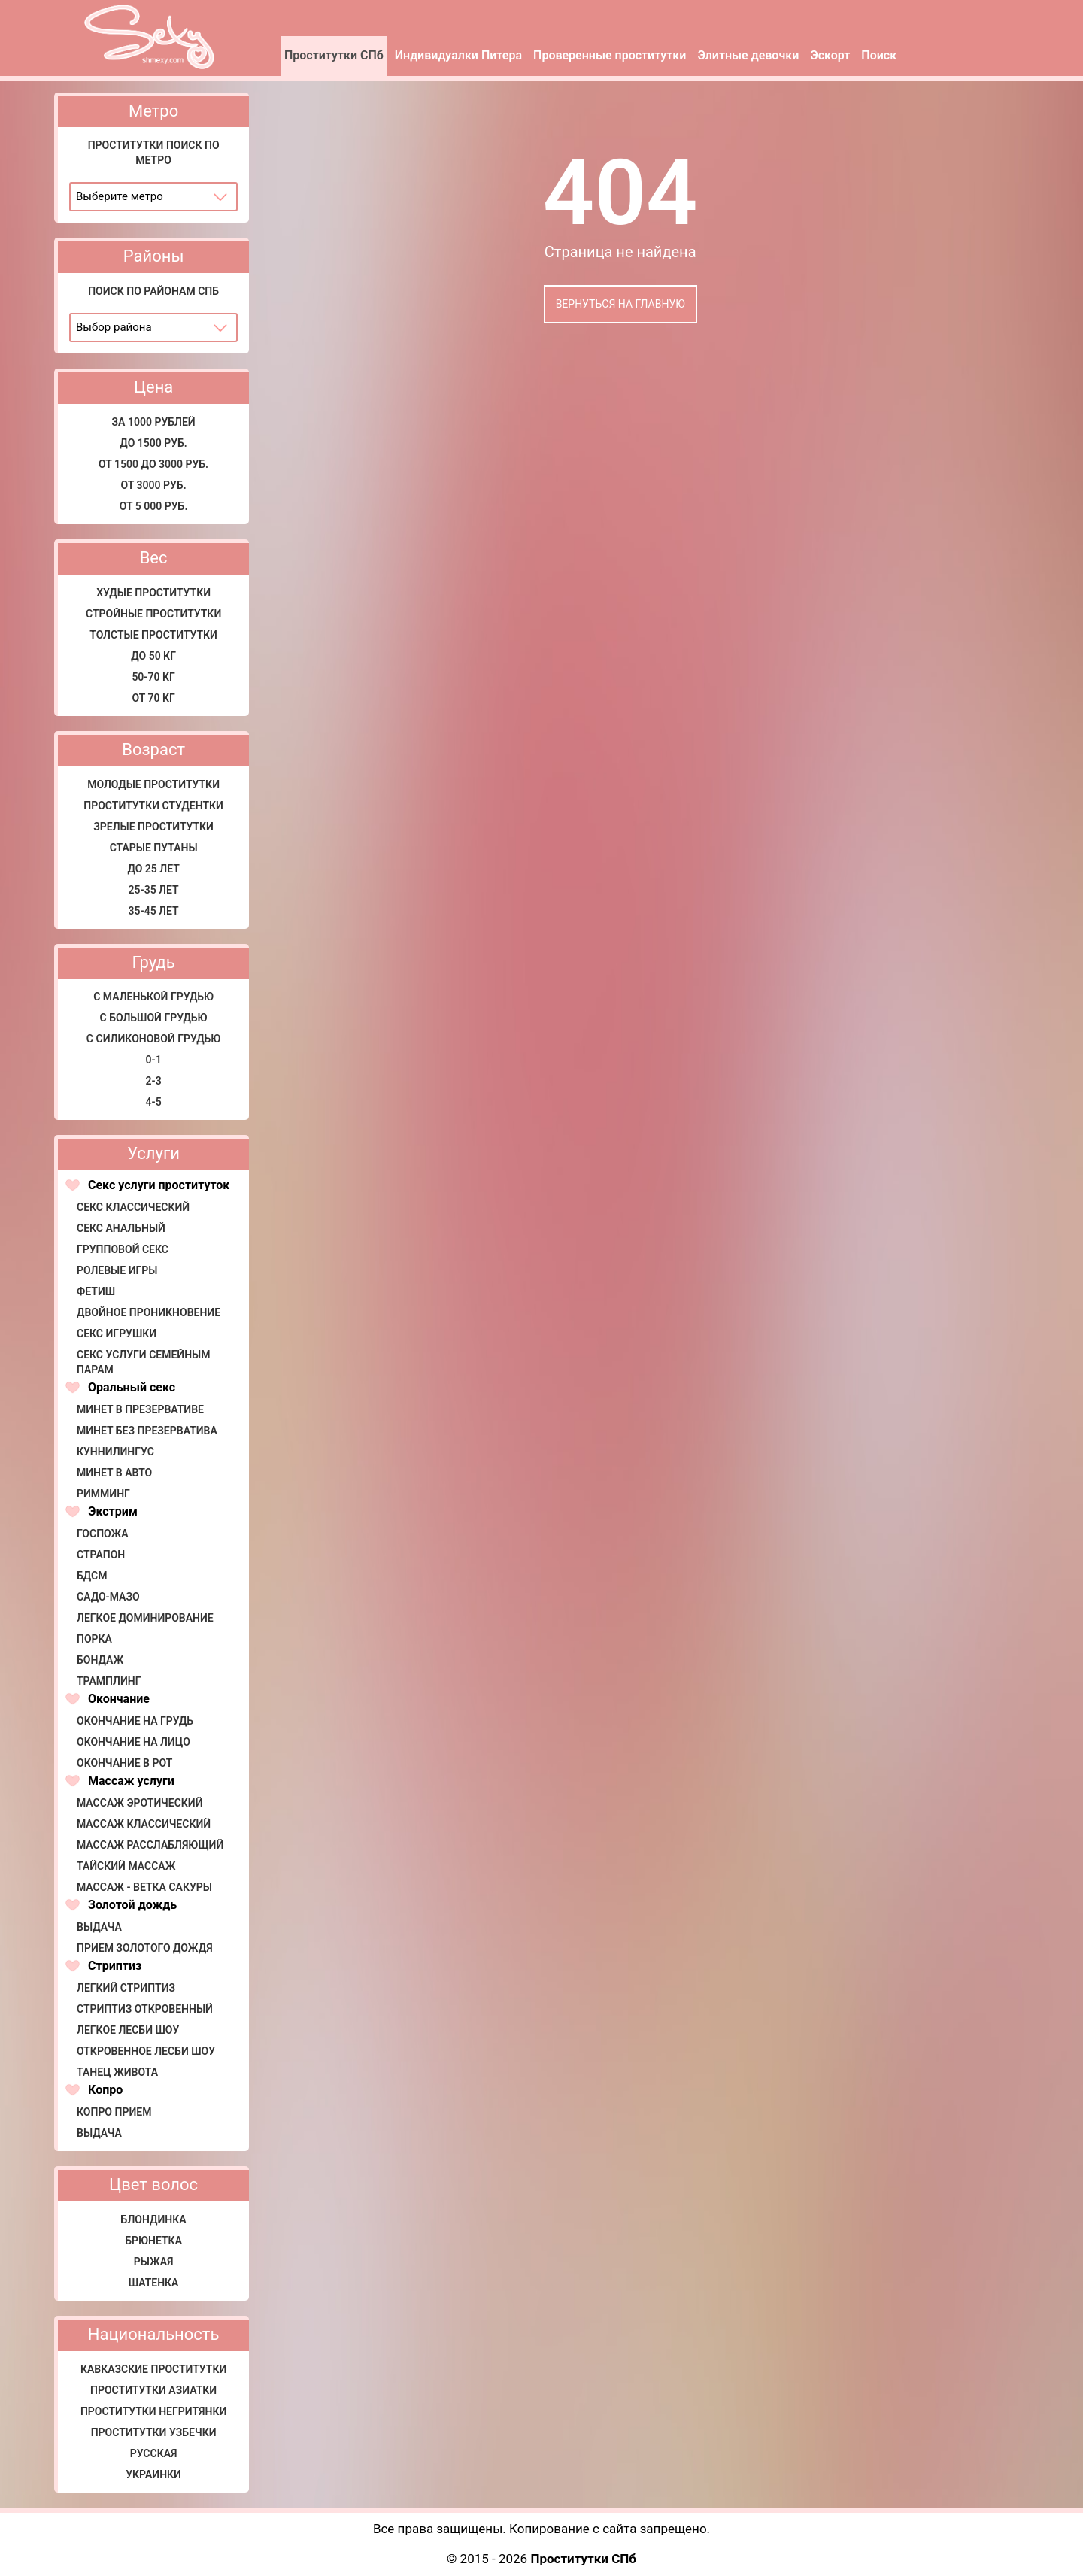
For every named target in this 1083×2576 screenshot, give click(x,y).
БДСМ (92, 1576)
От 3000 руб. (154, 485)
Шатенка (154, 2283)
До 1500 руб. (153, 443)
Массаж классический (144, 1824)
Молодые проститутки (153, 784)
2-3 (154, 1081)
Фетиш (96, 1291)
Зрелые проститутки (153, 827)
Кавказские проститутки (153, 2369)
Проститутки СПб (334, 55)
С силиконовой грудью (153, 1039)
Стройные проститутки (153, 614)
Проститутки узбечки (154, 2432)
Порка (94, 1639)
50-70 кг (153, 677)
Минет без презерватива (147, 1431)
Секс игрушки (116, 1333)
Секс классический (133, 1207)
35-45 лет (154, 911)
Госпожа (103, 1534)
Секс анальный (121, 1228)
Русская (153, 2453)
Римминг (103, 1494)
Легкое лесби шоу (128, 2030)
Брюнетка (153, 2241)
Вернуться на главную (620, 304)
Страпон (101, 1555)
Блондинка (154, 2219)
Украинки (153, 2474)
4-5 (154, 1102)
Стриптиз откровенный (145, 2009)
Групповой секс (122, 1249)
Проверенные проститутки (609, 55)
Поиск (878, 55)
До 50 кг (153, 656)
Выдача (99, 1927)
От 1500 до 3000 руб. (153, 464)
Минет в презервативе (140, 1409)
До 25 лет (153, 869)
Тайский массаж (126, 1866)
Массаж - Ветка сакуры (144, 1887)
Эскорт (830, 55)
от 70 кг (153, 698)
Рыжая (154, 2262)
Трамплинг (109, 1681)
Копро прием (114, 2112)
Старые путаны (154, 848)
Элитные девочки (748, 55)
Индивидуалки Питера (458, 55)
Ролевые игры (117, 1270)
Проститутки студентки (153, 806)
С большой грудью (154, 1018)
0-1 (154, 1060)
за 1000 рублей (154, 422)
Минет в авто (114, 1473)
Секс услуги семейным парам (144, 1362)
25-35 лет (154, 890)
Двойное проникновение (148, 1312)
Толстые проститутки (153, 635)
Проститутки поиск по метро (154, 152)
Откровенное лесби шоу (146, 2051)
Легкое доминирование (145, 1618)
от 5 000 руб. (154, 506)
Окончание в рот (124, 1763)
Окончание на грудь (135, 1721)
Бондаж (100, 1660)
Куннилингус (115, 1452)
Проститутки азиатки (153, 2390)
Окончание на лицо (133, 1742)
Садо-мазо (108, 1597)
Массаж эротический (140, 1803)
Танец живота (117, 2072)
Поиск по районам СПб (153, 291)
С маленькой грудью (153, 997)
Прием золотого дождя (145, 1948)
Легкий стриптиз (126, 1988)
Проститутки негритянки (153, 2411)
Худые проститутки (153, 593)
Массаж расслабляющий (150, 1845)
